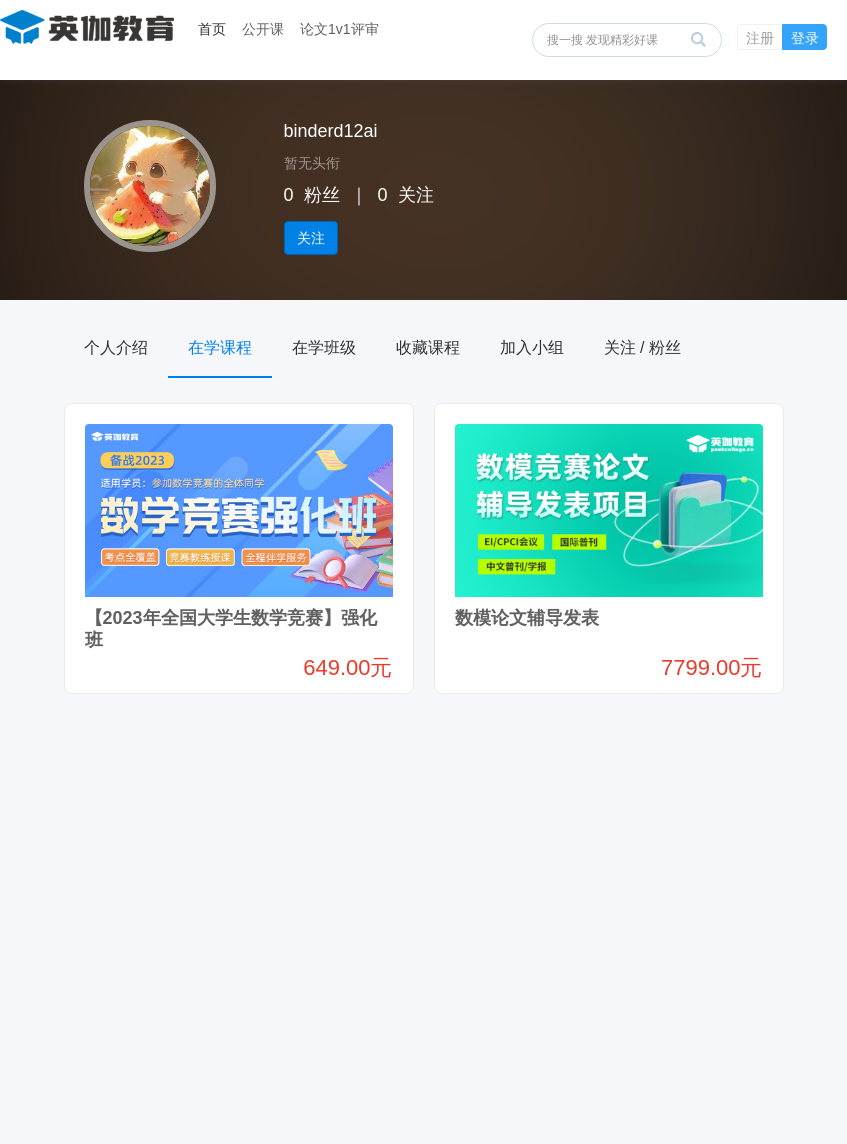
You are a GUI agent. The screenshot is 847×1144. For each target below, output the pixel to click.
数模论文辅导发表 (527, 618)
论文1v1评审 (339, 29)
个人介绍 (116, 347)
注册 (760, 38)
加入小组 (532, 347)
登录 (805, 38)
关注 (311, 238)
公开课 (263, 29)
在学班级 (324, 347)
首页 (212, 29)
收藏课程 (428, 347)
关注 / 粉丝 (642, 347)
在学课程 (220, 347)
